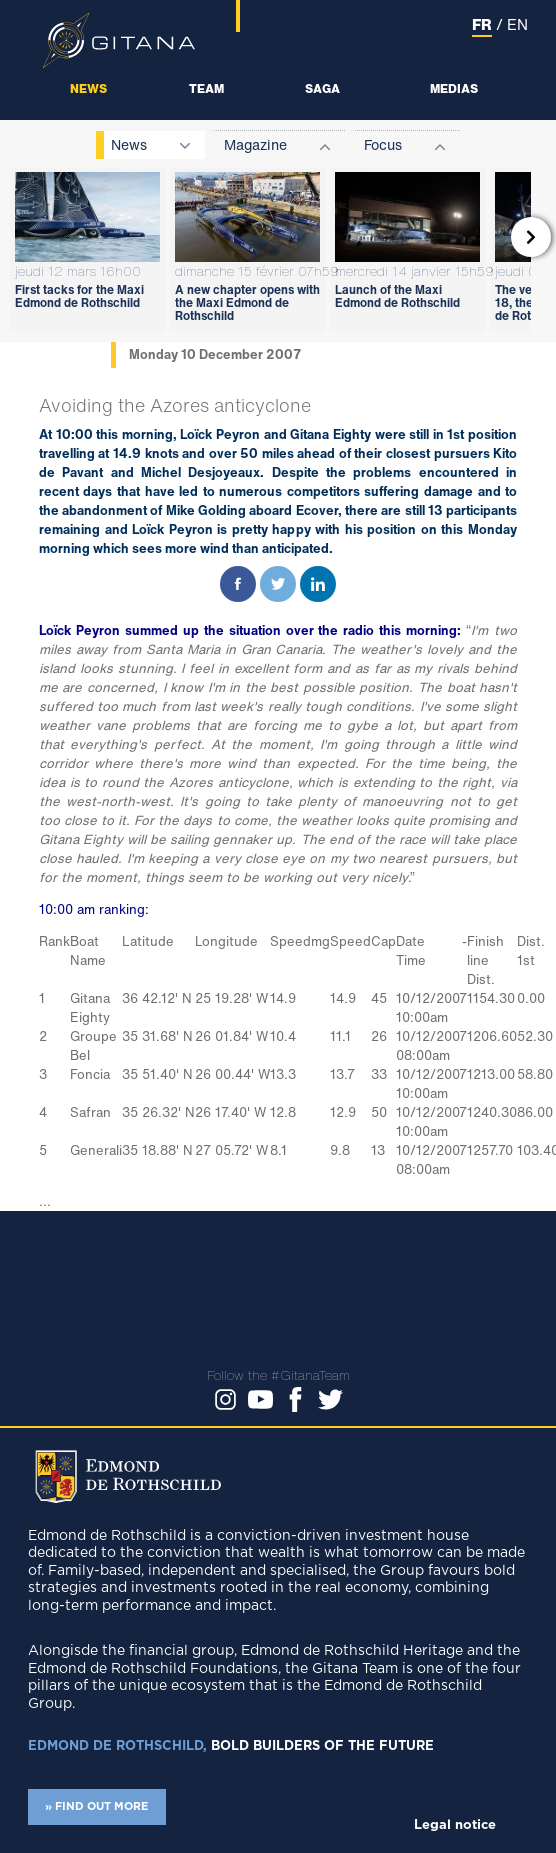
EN (517, 24)
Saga (322, 88)
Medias (454, 88)
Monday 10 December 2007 (215, 354)
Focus (383, 144)
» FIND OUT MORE (96, 1806)
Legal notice (455, 1825)
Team (206, 88)
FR (482, 24)
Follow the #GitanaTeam (278, 1375)
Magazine (255, 144)
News (88, 88)
